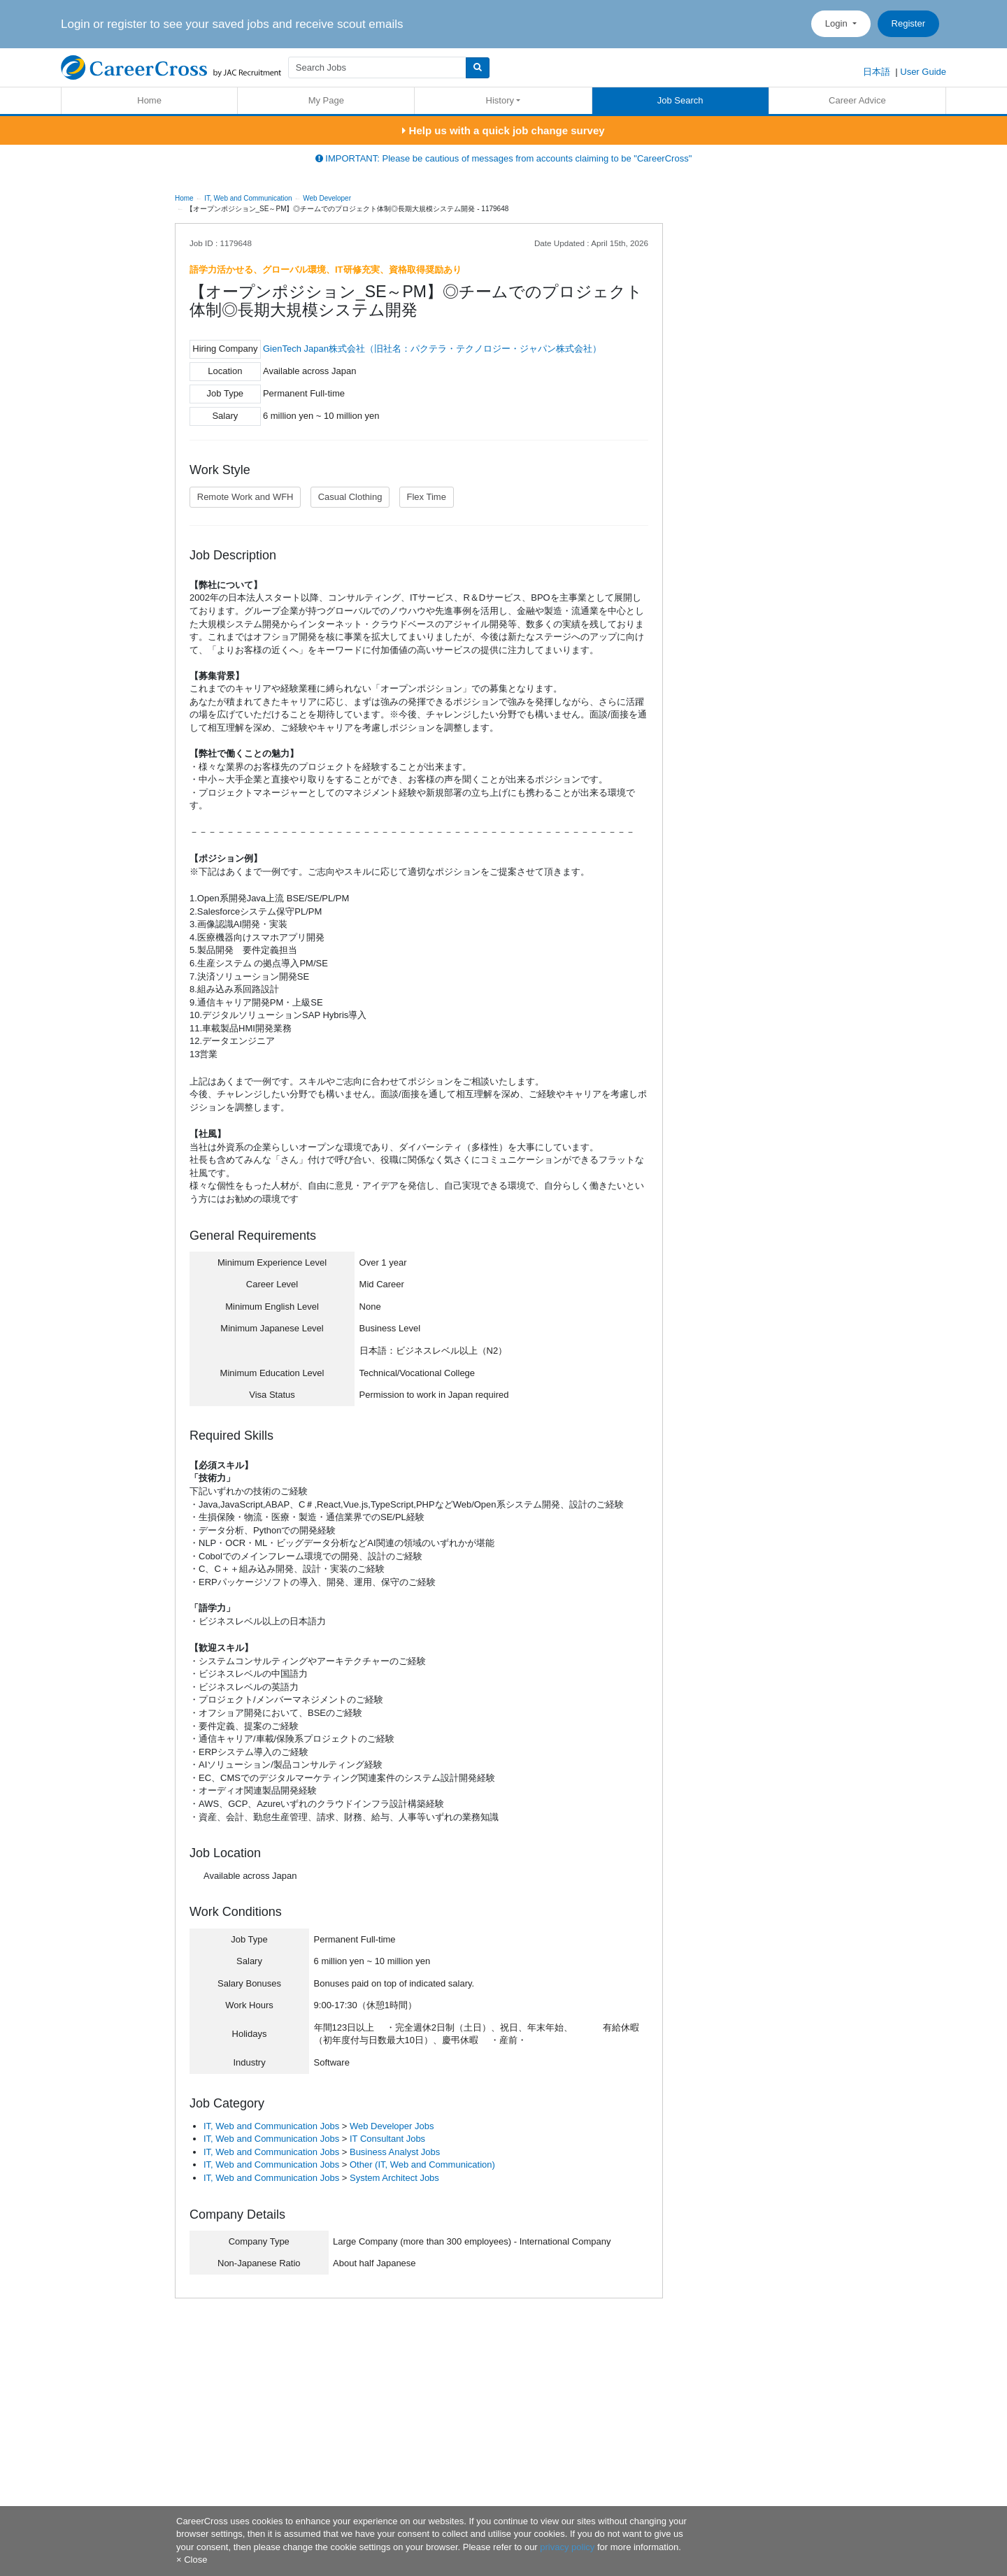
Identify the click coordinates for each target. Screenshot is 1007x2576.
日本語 (876, 71)
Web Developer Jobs (392, 2126)
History (500, 100)
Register (908, 23)
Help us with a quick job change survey (503, 130)
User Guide (923, 71)
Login (837, 23)
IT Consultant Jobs (387, 2138)
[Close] (191, 2559)
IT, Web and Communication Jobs (271, 2126)
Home (149, 100)
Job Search (680, 100)
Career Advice (857, 100)
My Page (326, 100)
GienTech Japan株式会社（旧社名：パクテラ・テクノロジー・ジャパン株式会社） (432, 348)
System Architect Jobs (394, 2178)
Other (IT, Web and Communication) (422, 2164)
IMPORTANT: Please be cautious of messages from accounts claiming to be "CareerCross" (503, 158)
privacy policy (567, 2547)
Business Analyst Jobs (395, 2152)
